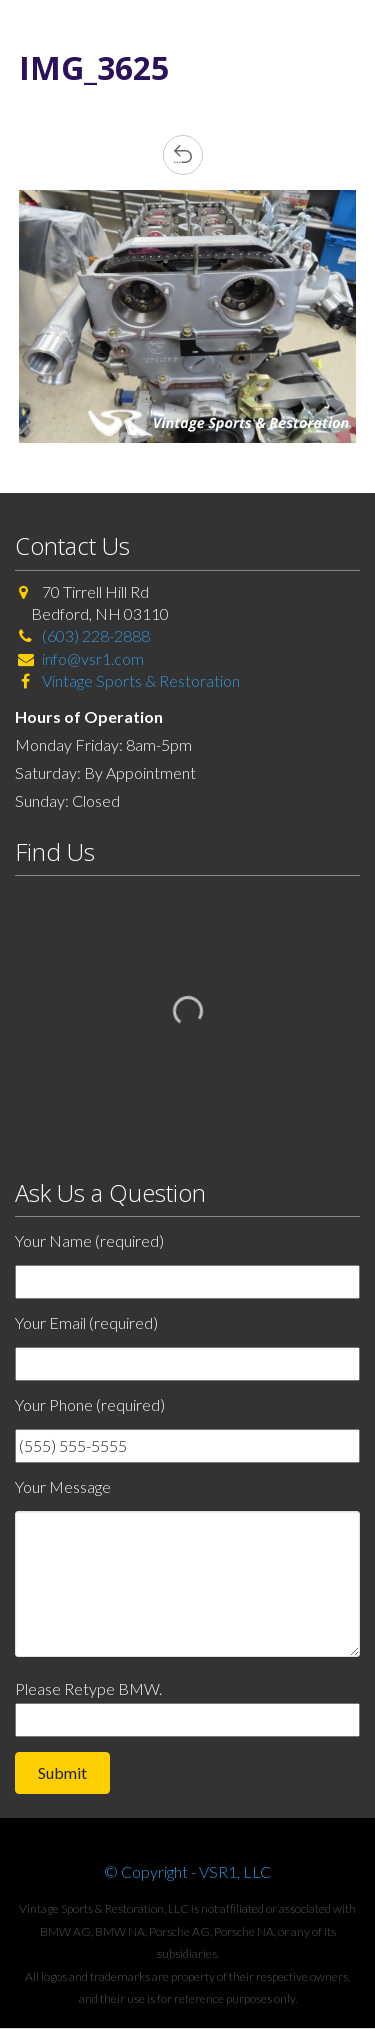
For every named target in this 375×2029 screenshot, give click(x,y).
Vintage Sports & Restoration (139, 680)
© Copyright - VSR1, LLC (187, 1871)
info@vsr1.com (93, 658)
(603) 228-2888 (96, 635)
